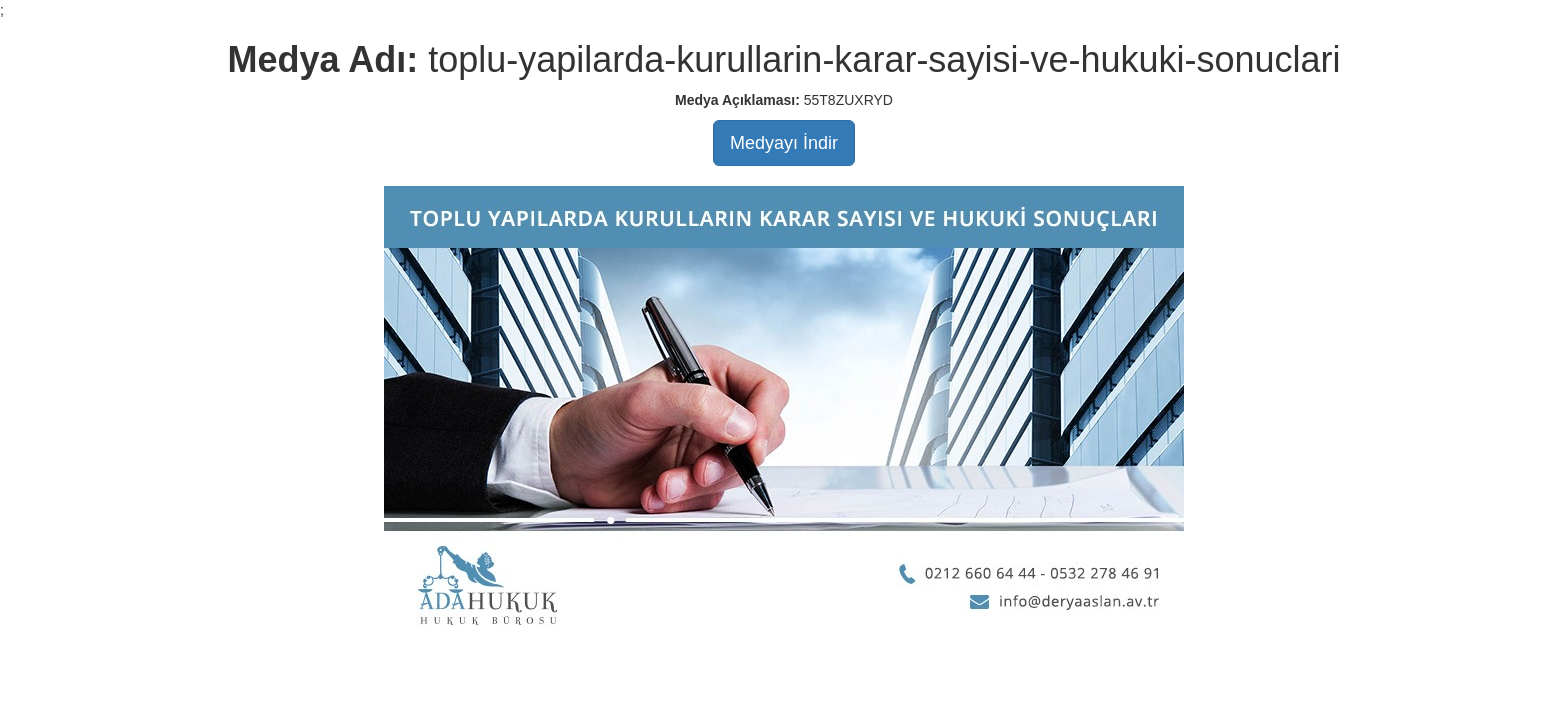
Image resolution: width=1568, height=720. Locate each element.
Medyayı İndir (784, 143)
